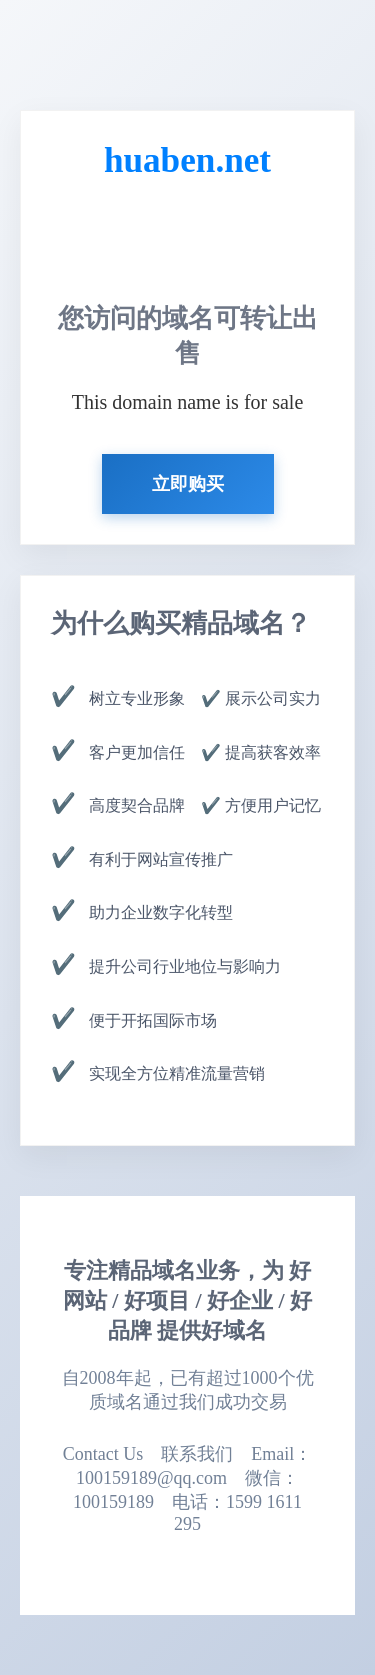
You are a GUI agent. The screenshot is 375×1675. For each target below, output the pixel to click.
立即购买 (188, 484)
